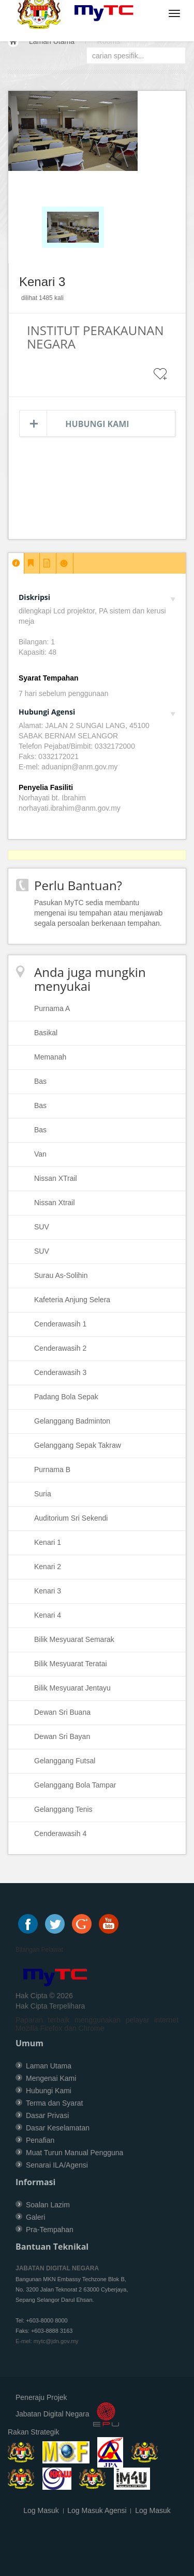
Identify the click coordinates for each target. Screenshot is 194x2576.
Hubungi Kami (97, 424)
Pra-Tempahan (49, 2229)
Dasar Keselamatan (57, 2128)
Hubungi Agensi (97, 712)
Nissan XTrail (55, 1178)
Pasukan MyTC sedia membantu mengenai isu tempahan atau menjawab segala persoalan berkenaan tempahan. (98, 912)
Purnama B (52, 1469)
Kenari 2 (47, 1566)
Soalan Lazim (48, 2205)
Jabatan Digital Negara (52, 2414)
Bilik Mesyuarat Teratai (70, 1664)
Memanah (50, 1057)
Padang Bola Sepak (66, 1397)
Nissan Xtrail (54, 1202)
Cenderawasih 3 (60, 1372)
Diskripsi (97, 597)
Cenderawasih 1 (60, 1324)
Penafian (40, 2140)
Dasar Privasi (47, 2115)
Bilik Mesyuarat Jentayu (72, 1688)
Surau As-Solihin (61, 1275)
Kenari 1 (47, 1542)
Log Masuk (40, 2510)
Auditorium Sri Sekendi (71, 1518)
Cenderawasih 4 (60, 1833)
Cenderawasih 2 (60, 1348)
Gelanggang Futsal (64, 1761)
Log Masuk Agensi (96, 2510)
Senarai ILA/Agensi (57, 2165)
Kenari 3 (47, 1591)
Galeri (35, 2217)
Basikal (45, 1033)
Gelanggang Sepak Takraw (77, 1445)
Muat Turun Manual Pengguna (74, 2152)
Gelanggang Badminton (72, 1421)
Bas (40, 1081)
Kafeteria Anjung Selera (72, 1299)
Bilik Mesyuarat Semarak (74, 1639)
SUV (41, 1227)
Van (40, 1154)
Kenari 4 (47, 1615)
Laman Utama (51, 41)
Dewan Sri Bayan (62, 1736)
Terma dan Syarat (54, 2103)
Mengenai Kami (51, 2078)
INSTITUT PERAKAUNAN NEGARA (95, 337)
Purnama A (52, 1008)
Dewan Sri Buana (62, 1712)
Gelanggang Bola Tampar (75, 1785)
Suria (42, 1494)
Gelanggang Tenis (63, 1809)
